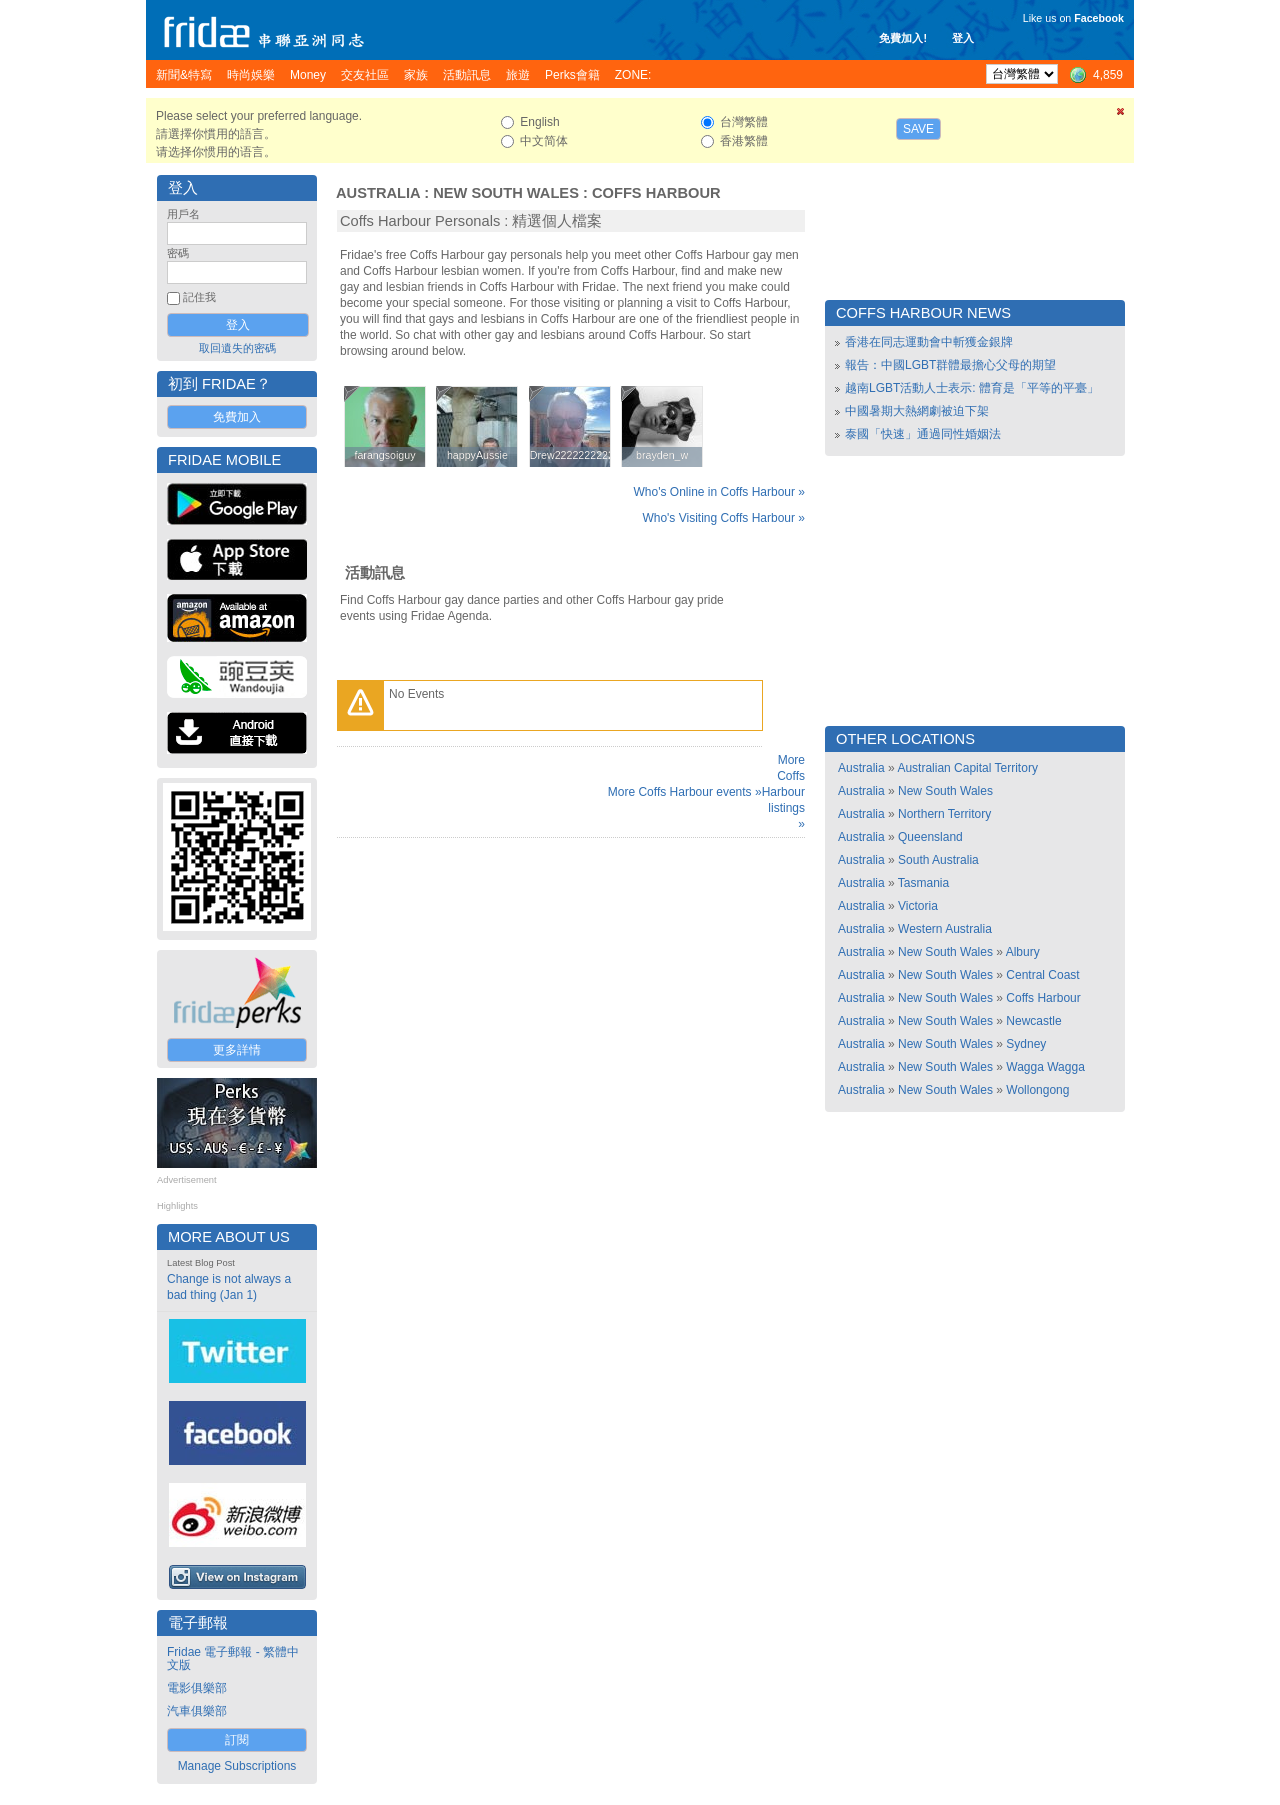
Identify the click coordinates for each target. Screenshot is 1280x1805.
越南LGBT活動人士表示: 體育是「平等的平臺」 (972, 388)
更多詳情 (237, 1050)
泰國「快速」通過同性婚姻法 (923, 434)
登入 (963, 38)
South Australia (938, 860)
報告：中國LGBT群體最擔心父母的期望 (950, 365)
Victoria (918, 906)
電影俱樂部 (197, 1688)
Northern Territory (944, 814)
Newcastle (1033, 1021)
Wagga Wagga (1045, 1067)
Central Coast (1042, 975)
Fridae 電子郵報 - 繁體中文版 (233, 1658)
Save (918, 129)
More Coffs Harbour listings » (783, 792)
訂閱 (237, 1740)
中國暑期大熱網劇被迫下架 (917, 411)
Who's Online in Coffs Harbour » (719, 492)
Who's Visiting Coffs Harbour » (723, 518)
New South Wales (506, 193)
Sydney (1026, 1044)
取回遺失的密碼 (237, 348)
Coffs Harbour (656, 193)
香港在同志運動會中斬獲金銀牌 (929, 342)
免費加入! (903, 38)
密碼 (178, 253)
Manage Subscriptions (237, 1766)
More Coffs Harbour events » (685, 792)
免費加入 (237, 417)
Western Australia (945, 929)
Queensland (930, 837)
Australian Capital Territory (967, 768)
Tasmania (923, 883)
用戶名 (183, 214)
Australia (378, 193)
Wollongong (1037, 1090)
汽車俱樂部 (197, 1711)
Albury (1023, 952)
